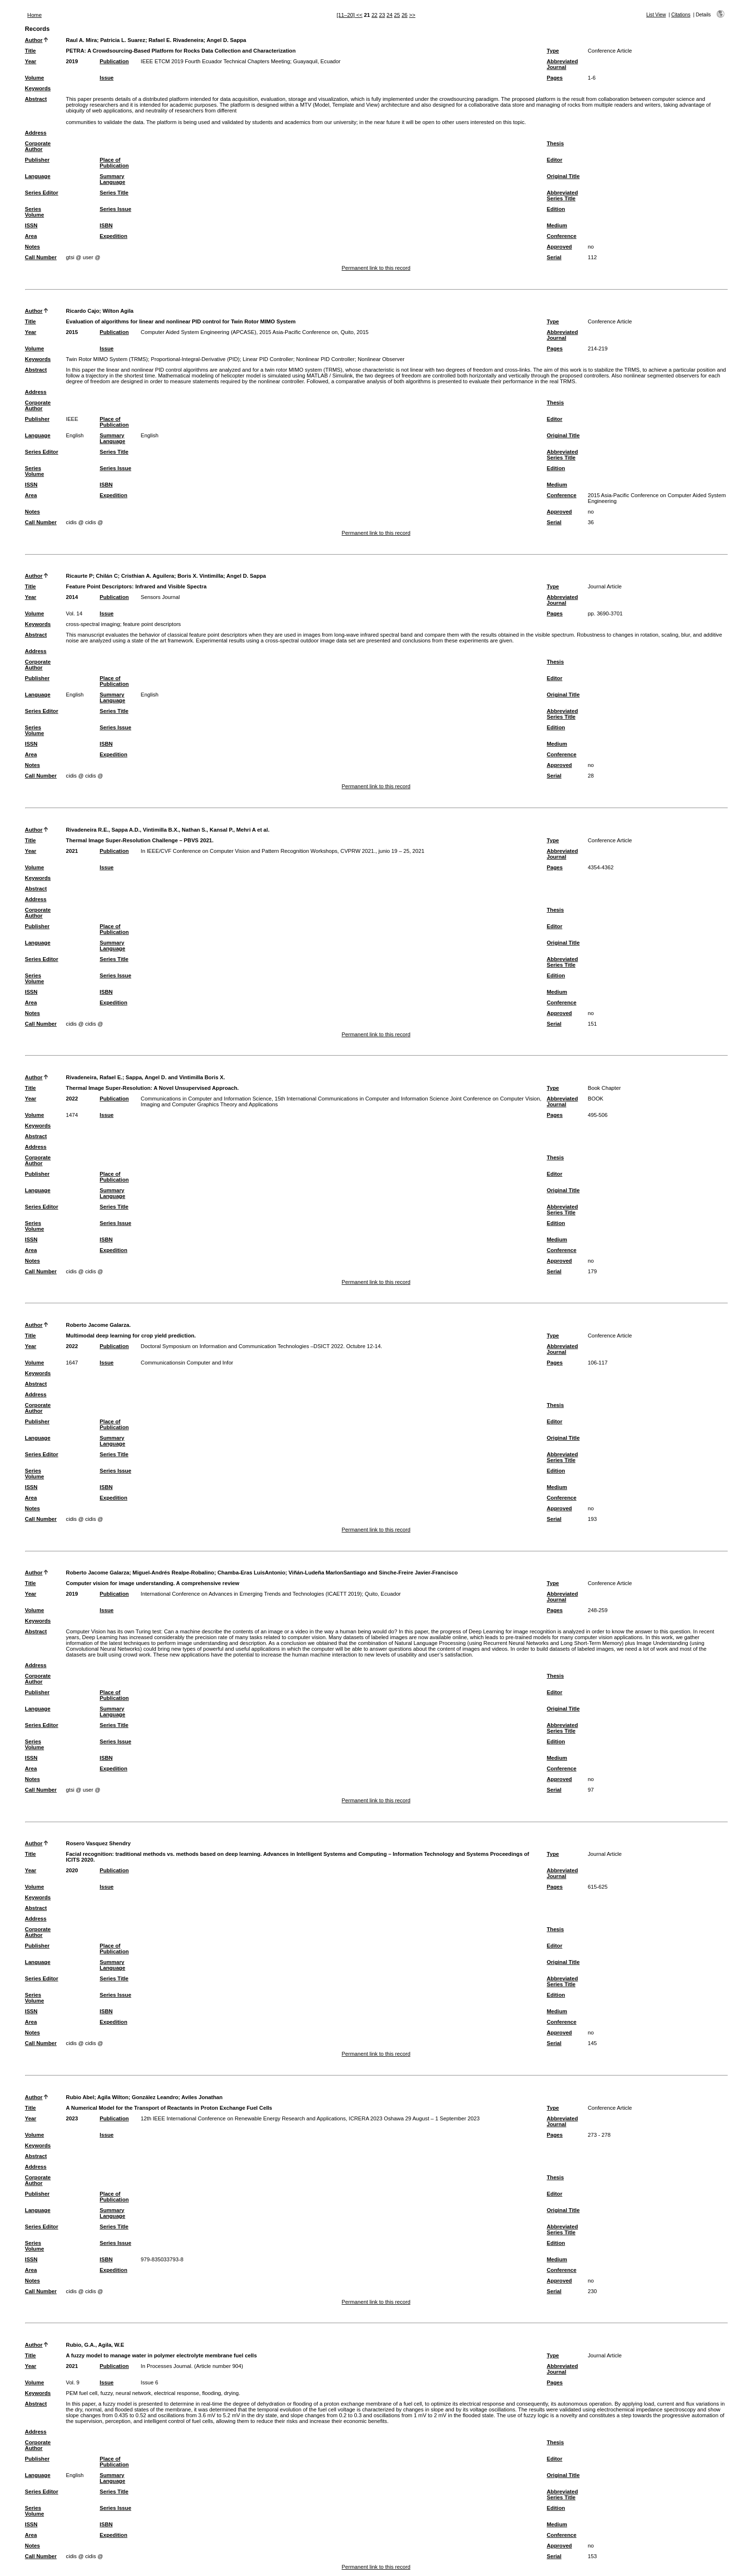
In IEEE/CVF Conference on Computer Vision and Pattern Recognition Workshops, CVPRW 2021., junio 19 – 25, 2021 (283, 851)
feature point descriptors (152, 624)
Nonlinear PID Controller (325, 359)
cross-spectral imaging (93, 624)
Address (36, 133)
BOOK (595, 1098)
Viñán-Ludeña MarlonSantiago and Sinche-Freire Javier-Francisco (373, 1572)
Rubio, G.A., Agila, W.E (95, 2345)
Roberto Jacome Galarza (97, 1572)
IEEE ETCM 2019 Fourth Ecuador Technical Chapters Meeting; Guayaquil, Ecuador (241, 61)
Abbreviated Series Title (562, 195)
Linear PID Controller (268, 359)
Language (38, 176)
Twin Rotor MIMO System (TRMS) (107, 359)
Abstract (36, 99)
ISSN (31, 225)
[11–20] (346, 15)
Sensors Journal (160, 597)
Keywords (38, 88)
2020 (72, 1870)
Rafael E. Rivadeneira (176, 40)
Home (35, 15)
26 (404, 15)
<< (359, 15)
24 (389, 15)
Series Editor (41, 192)
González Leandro (155, 2097)
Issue (107, 78)
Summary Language (112, 179)
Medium (557, 225)
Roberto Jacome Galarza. (98, 1325)
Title (30, 51)
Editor (554, 160)
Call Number (41, 257)
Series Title (114, 192)
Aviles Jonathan (202, 2097)
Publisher (37, 160)
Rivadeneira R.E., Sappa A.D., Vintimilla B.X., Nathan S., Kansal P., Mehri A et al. (168, 830)
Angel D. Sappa (226, 40)
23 (382, 15)
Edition (556, 209)
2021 (72, 851)
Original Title (563, 176)
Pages (555, 78)
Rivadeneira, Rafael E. (94, 1077)
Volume (34, 78)
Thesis (555, 143)
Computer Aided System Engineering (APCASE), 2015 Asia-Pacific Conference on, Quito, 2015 (255, 332)
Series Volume (34, 212)
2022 (72, 1098)
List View (656, 14)
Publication (114, 61)
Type (553, 51)
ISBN (106, 225)
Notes (32, 247)
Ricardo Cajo (82, 311)
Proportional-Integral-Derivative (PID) (195, 359)
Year (31, 61)
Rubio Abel (80, 2097)
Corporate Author (38, 146)
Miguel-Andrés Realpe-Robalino (173, 1572)
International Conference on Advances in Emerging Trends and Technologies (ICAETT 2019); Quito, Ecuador (271, 1594)
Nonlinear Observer (381, 359)
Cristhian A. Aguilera (147, 576)
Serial (554, 257)
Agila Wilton (113, 2097)
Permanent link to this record (376, 268)
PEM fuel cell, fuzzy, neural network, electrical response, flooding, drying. (153, 2393)
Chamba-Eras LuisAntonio (251, 1572)
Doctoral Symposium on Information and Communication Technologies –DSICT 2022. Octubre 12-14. (261, 1346)
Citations (681, 14)
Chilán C (107, 576)
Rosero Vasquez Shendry (98, 1843)
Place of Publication (114, 162)
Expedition (113, 236)
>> (412, 15)
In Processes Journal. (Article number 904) (192, 2366)
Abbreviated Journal (562, 64)
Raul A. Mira (81, 40)
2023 (72, 2118)
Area (31, 236)
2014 (72, 597)
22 (374, 15)
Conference (562, 236)
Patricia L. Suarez (122, 40)
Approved (559, 247)
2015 (72, 332)
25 (397, 15)
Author (34, 40)
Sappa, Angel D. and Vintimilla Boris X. (175, 1077)
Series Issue (115, 209)
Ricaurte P (79, 576)
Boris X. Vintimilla (200, 576)
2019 (72, 61)
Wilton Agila (117, 311)
